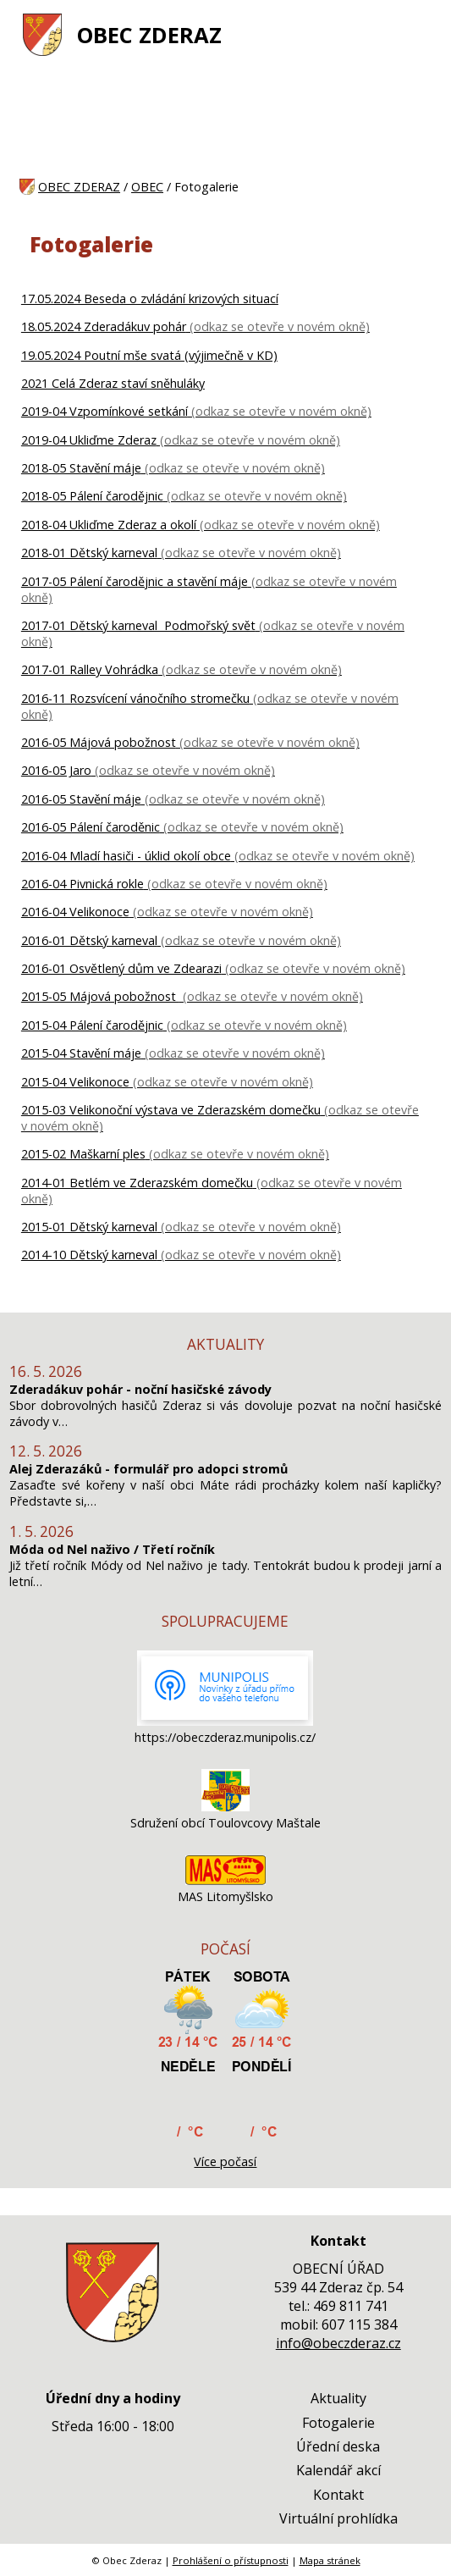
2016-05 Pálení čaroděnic (90, 827)
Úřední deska (338, 2446)
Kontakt (338, 2494)
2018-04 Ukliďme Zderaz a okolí (108, 525)
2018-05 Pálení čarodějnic (92, 496)
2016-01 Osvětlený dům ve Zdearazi (121, 968)
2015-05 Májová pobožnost (100, 996)
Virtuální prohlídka (338, 2518)
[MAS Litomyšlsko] (225, 1880)
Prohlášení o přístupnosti (231, 2560)
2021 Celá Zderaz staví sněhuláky (113, 383)
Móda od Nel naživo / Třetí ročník (112, 1549)
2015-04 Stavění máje (81, 1053)
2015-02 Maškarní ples (83, 1154)
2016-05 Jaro (56, 770)
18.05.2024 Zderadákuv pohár (103, 326)
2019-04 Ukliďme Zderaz (89, 440)
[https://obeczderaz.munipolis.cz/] (225, 1721)
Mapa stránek (330, 2560)
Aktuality (338, 2398)
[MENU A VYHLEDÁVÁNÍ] (421, 35)
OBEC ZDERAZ (149, 35)
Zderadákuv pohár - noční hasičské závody (140, 1389)
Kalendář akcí (338, 2470)
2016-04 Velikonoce (75, 912)
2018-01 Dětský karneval (89, 552)
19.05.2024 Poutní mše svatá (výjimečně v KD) (149, 355)
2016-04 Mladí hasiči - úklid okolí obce (126, 856)
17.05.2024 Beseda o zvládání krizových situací (149, 298)
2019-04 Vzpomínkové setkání (104, 411)
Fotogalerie (338, 2422)
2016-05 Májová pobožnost (98, 742)
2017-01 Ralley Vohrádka (89, 669)
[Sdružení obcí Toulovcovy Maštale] (225, 1807)
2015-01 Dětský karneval (89, 1227)
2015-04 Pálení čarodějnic (92, 1025)
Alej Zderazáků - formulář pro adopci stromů (148, 1469)
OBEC (147, 187)
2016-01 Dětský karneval (89, 940)
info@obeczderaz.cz (338, 2343)
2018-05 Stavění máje (81, 468)
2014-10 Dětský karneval (89, 1255)
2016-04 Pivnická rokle (82, 884)
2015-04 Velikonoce (75, 1082)
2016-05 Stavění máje (81, 799)
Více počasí (225, 2161)
